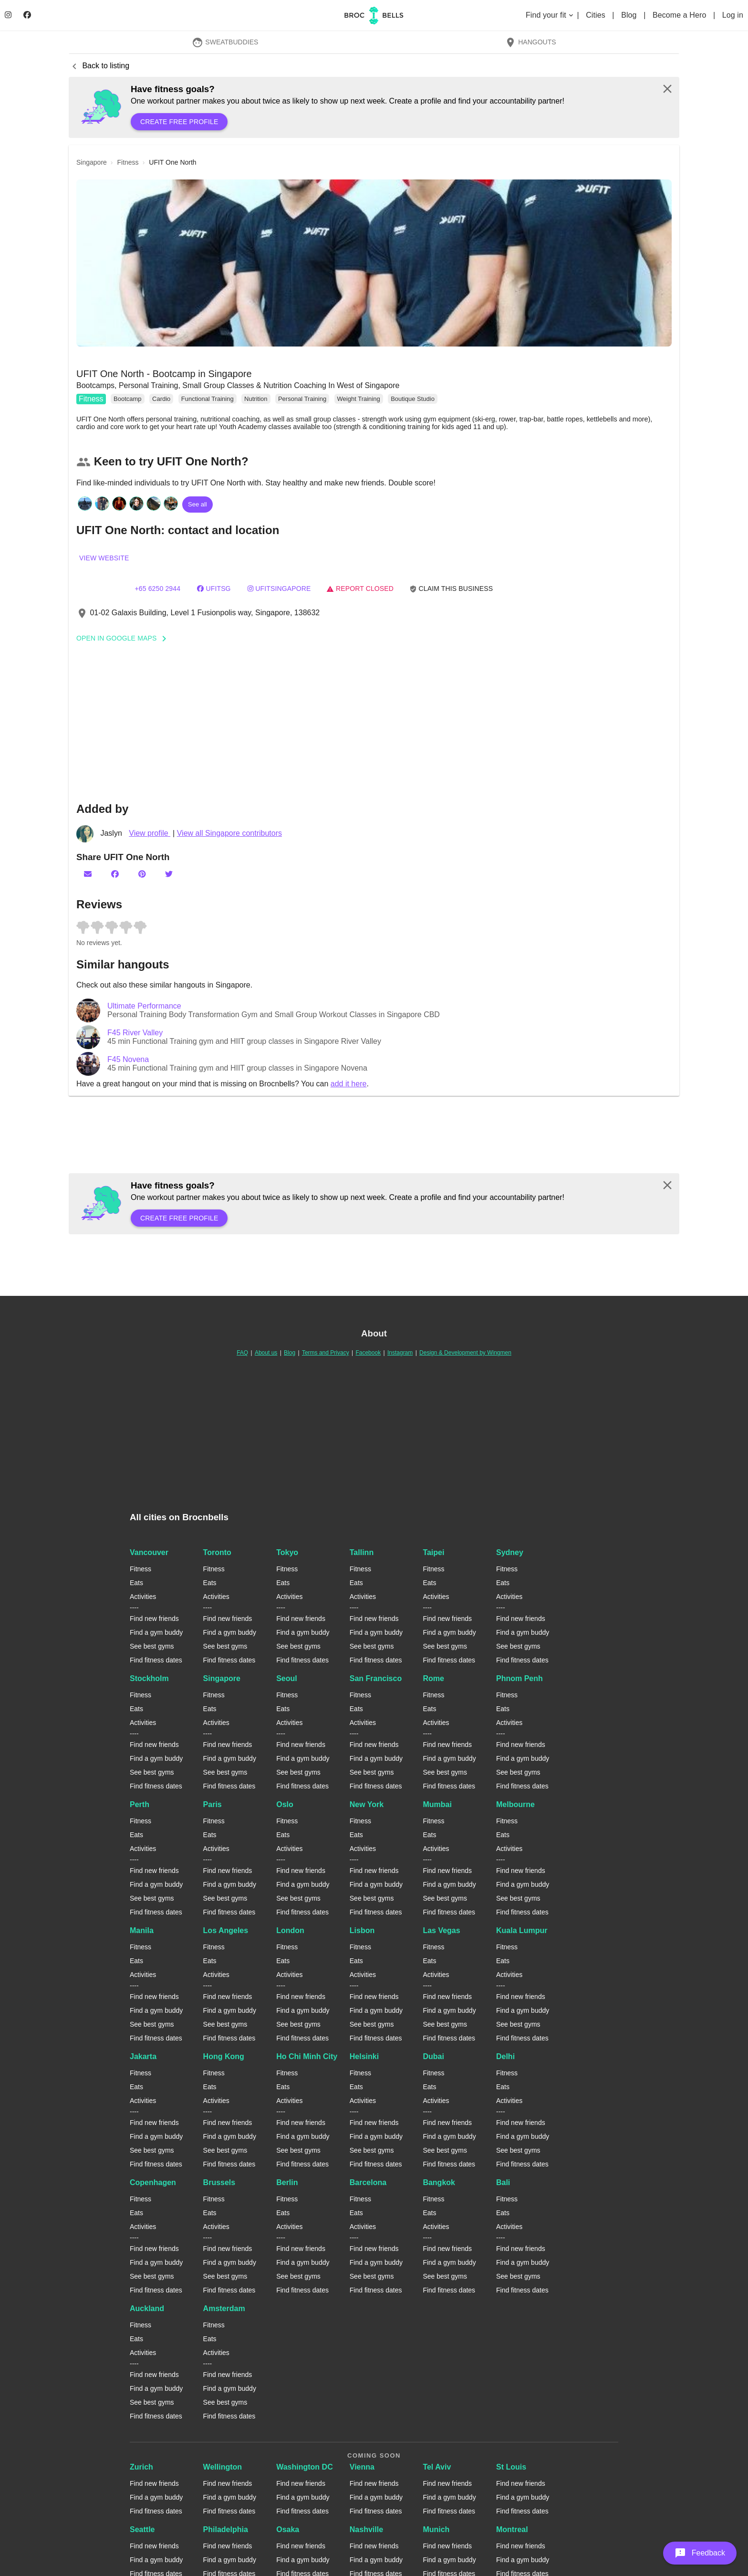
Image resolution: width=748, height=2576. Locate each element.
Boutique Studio (413, 398)
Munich (436, 2529)
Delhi (505, 2056)
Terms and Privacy (325, 1352)
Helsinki (364, 2056)
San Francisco (376, 1678)
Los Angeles (226, 1930)
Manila (142, 1930)
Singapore (221, 1678)
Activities (143, 1596)
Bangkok (439, 2182)
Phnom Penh (519, 1678)
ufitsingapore (279, 588)
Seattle (142, 2529)
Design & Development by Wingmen (465, 1352)
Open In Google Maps (124, 638)
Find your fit (550, 15)
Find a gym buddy (156, 1632)
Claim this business (451, 589)
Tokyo (287, 1552)
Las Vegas (441, 1930)
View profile (149, 833)
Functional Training (207, 398)
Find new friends (154, 1618)
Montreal (512, 2529)
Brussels (219, 2182)
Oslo (284, 1804)
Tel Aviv (437, 2467)
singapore (91, 162)
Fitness (91, 399)
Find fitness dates (156, 1660)
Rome (433, 1678)
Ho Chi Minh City (306, 2056)
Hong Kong (223, 2056)
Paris (212, 1804)
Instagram (400, 1352)
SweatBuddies (225, 42)
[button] (374, 263)
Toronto (217, 1552)
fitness (128, 162)
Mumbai (437, 1804)
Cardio (161, 398)
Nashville (366, 2529)
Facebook (368, 1352)
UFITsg (214, 588)
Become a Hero (680, 15)
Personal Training (302, 398)
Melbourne (515, 1804)
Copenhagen (153, 2182)
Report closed (359, 588)
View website (104, 558)
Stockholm (149, 1678)
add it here (349, 1084)
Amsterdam (224, 2308)
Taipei (433, 1552)
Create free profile (179, 121)
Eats (136, 1583)
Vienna (362, 2467)
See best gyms (152, 1646)
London (290, 1930)
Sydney (509, 1552)
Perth (139, 1804)
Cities (596, 15)
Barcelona (368, 2182)
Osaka (287, 2529)
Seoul (286, 1678)
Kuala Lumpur (522, 1930)
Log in (732, 15)
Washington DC (304, 2467)
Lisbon (362, 1930)
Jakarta (143, 2056)
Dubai (433, 2056)
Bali (503, 2182)
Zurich (141, 2467)
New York (367, 1804)
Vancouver (149, 1552)
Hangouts (530, 42)
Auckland (147, 2308)
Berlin (287, 2182)
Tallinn (362, 1552)
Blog (630, 15)
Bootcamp (128, 398)
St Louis (511, 2467)
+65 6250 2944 (157, 588)
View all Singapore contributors (229, 833)
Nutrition (255, 398)
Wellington (222, 2467)
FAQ (242, 1352)
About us (266, 1352)
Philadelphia (225, 2529)
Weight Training (358, 398)
